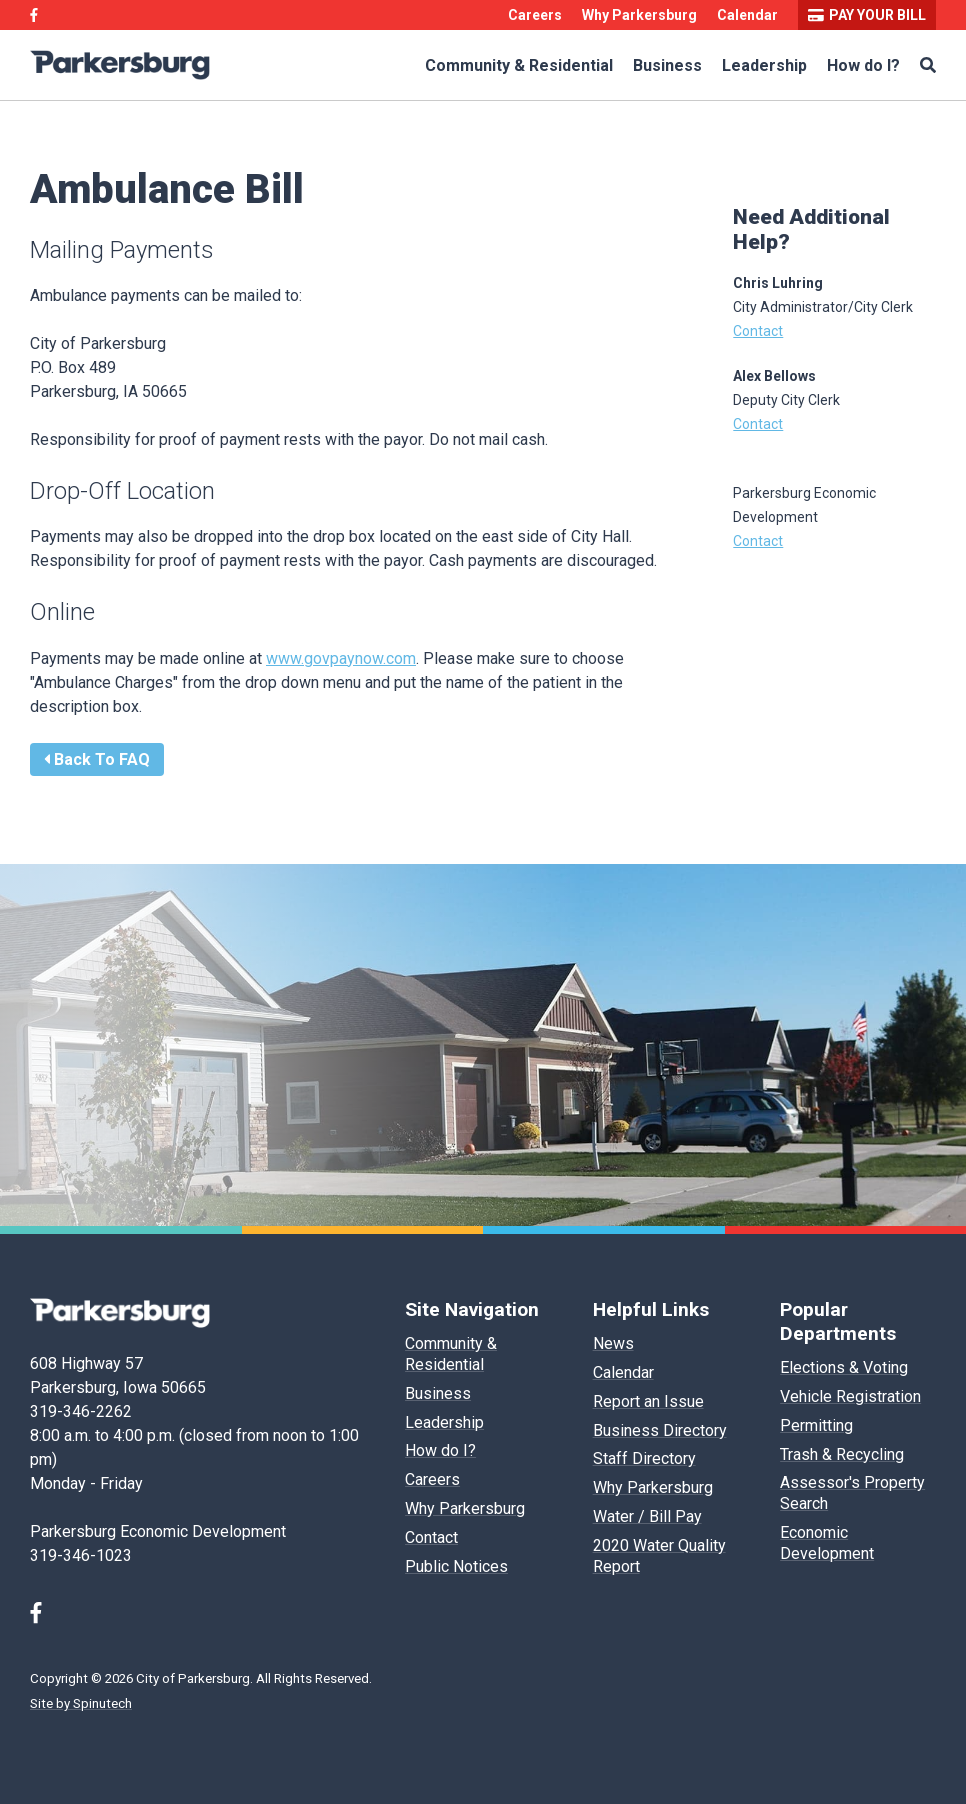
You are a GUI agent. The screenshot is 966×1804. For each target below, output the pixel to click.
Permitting (816, 1425)
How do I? (863, 65)
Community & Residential (519, 65)
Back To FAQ (97, 759)
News (613, 1343)
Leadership (764, 65)
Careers (535, 15)
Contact (758, 331)
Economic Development (827, 1543)
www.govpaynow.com (341, 658)
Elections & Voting (844, 1367)
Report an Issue (648, 1401)
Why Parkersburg (639, 15)
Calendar (747, 15)
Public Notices (456, 1566)
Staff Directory (644, 1458)
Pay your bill (866, 15)
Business (667, 65)
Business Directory (660, 1430)
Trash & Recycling (842, 1454)
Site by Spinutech (81, 1703)
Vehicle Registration (850, 1396)
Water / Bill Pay (647, 1516)
